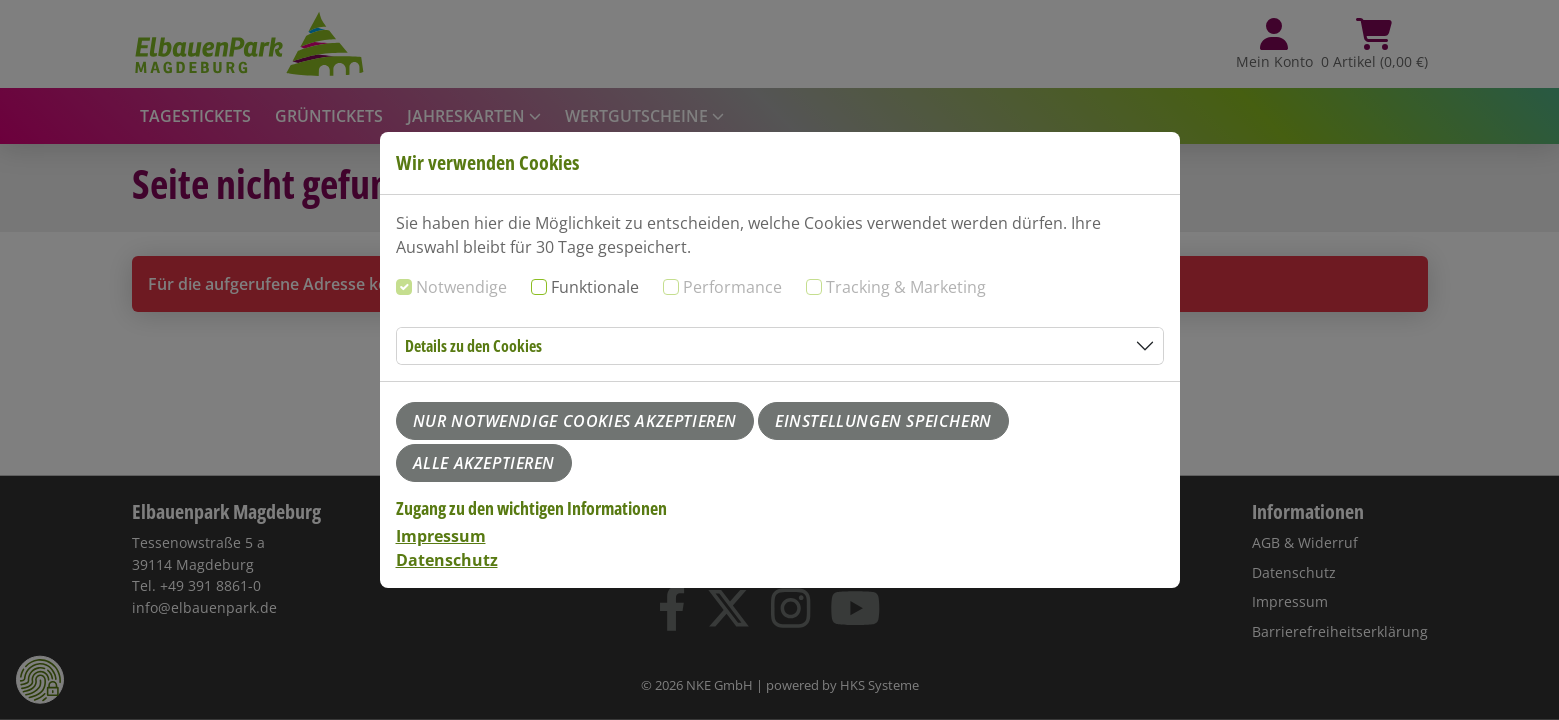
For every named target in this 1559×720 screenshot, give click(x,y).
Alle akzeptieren (484, 463)
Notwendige (461, 287)
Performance (732, 287)
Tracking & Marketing (906, 287)
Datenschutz (447, 560)
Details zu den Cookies (473, 346)
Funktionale (595, 287)
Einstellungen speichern (883, 421)
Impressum (441, 536)
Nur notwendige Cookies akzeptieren (575, 421)
